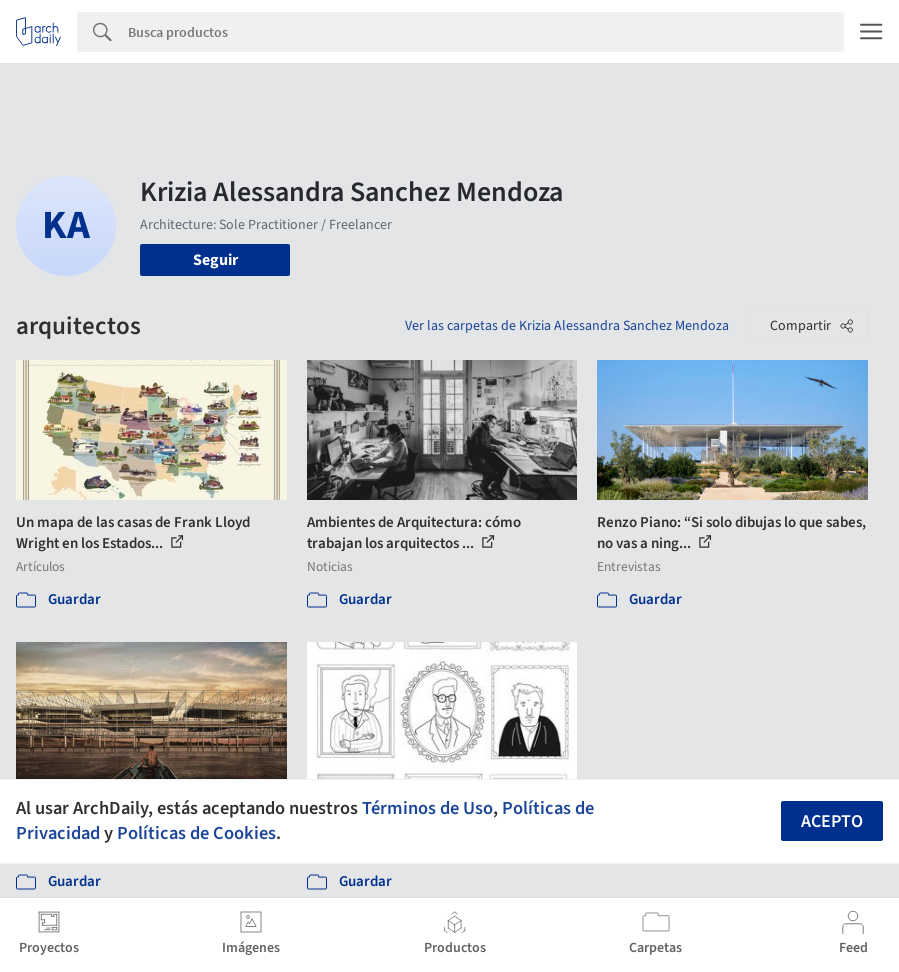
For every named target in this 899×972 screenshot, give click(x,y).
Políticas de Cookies (196, 833)
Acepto (832, 821)
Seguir (215, 260)
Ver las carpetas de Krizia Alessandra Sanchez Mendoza (567, 326)
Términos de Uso (427, 808)
